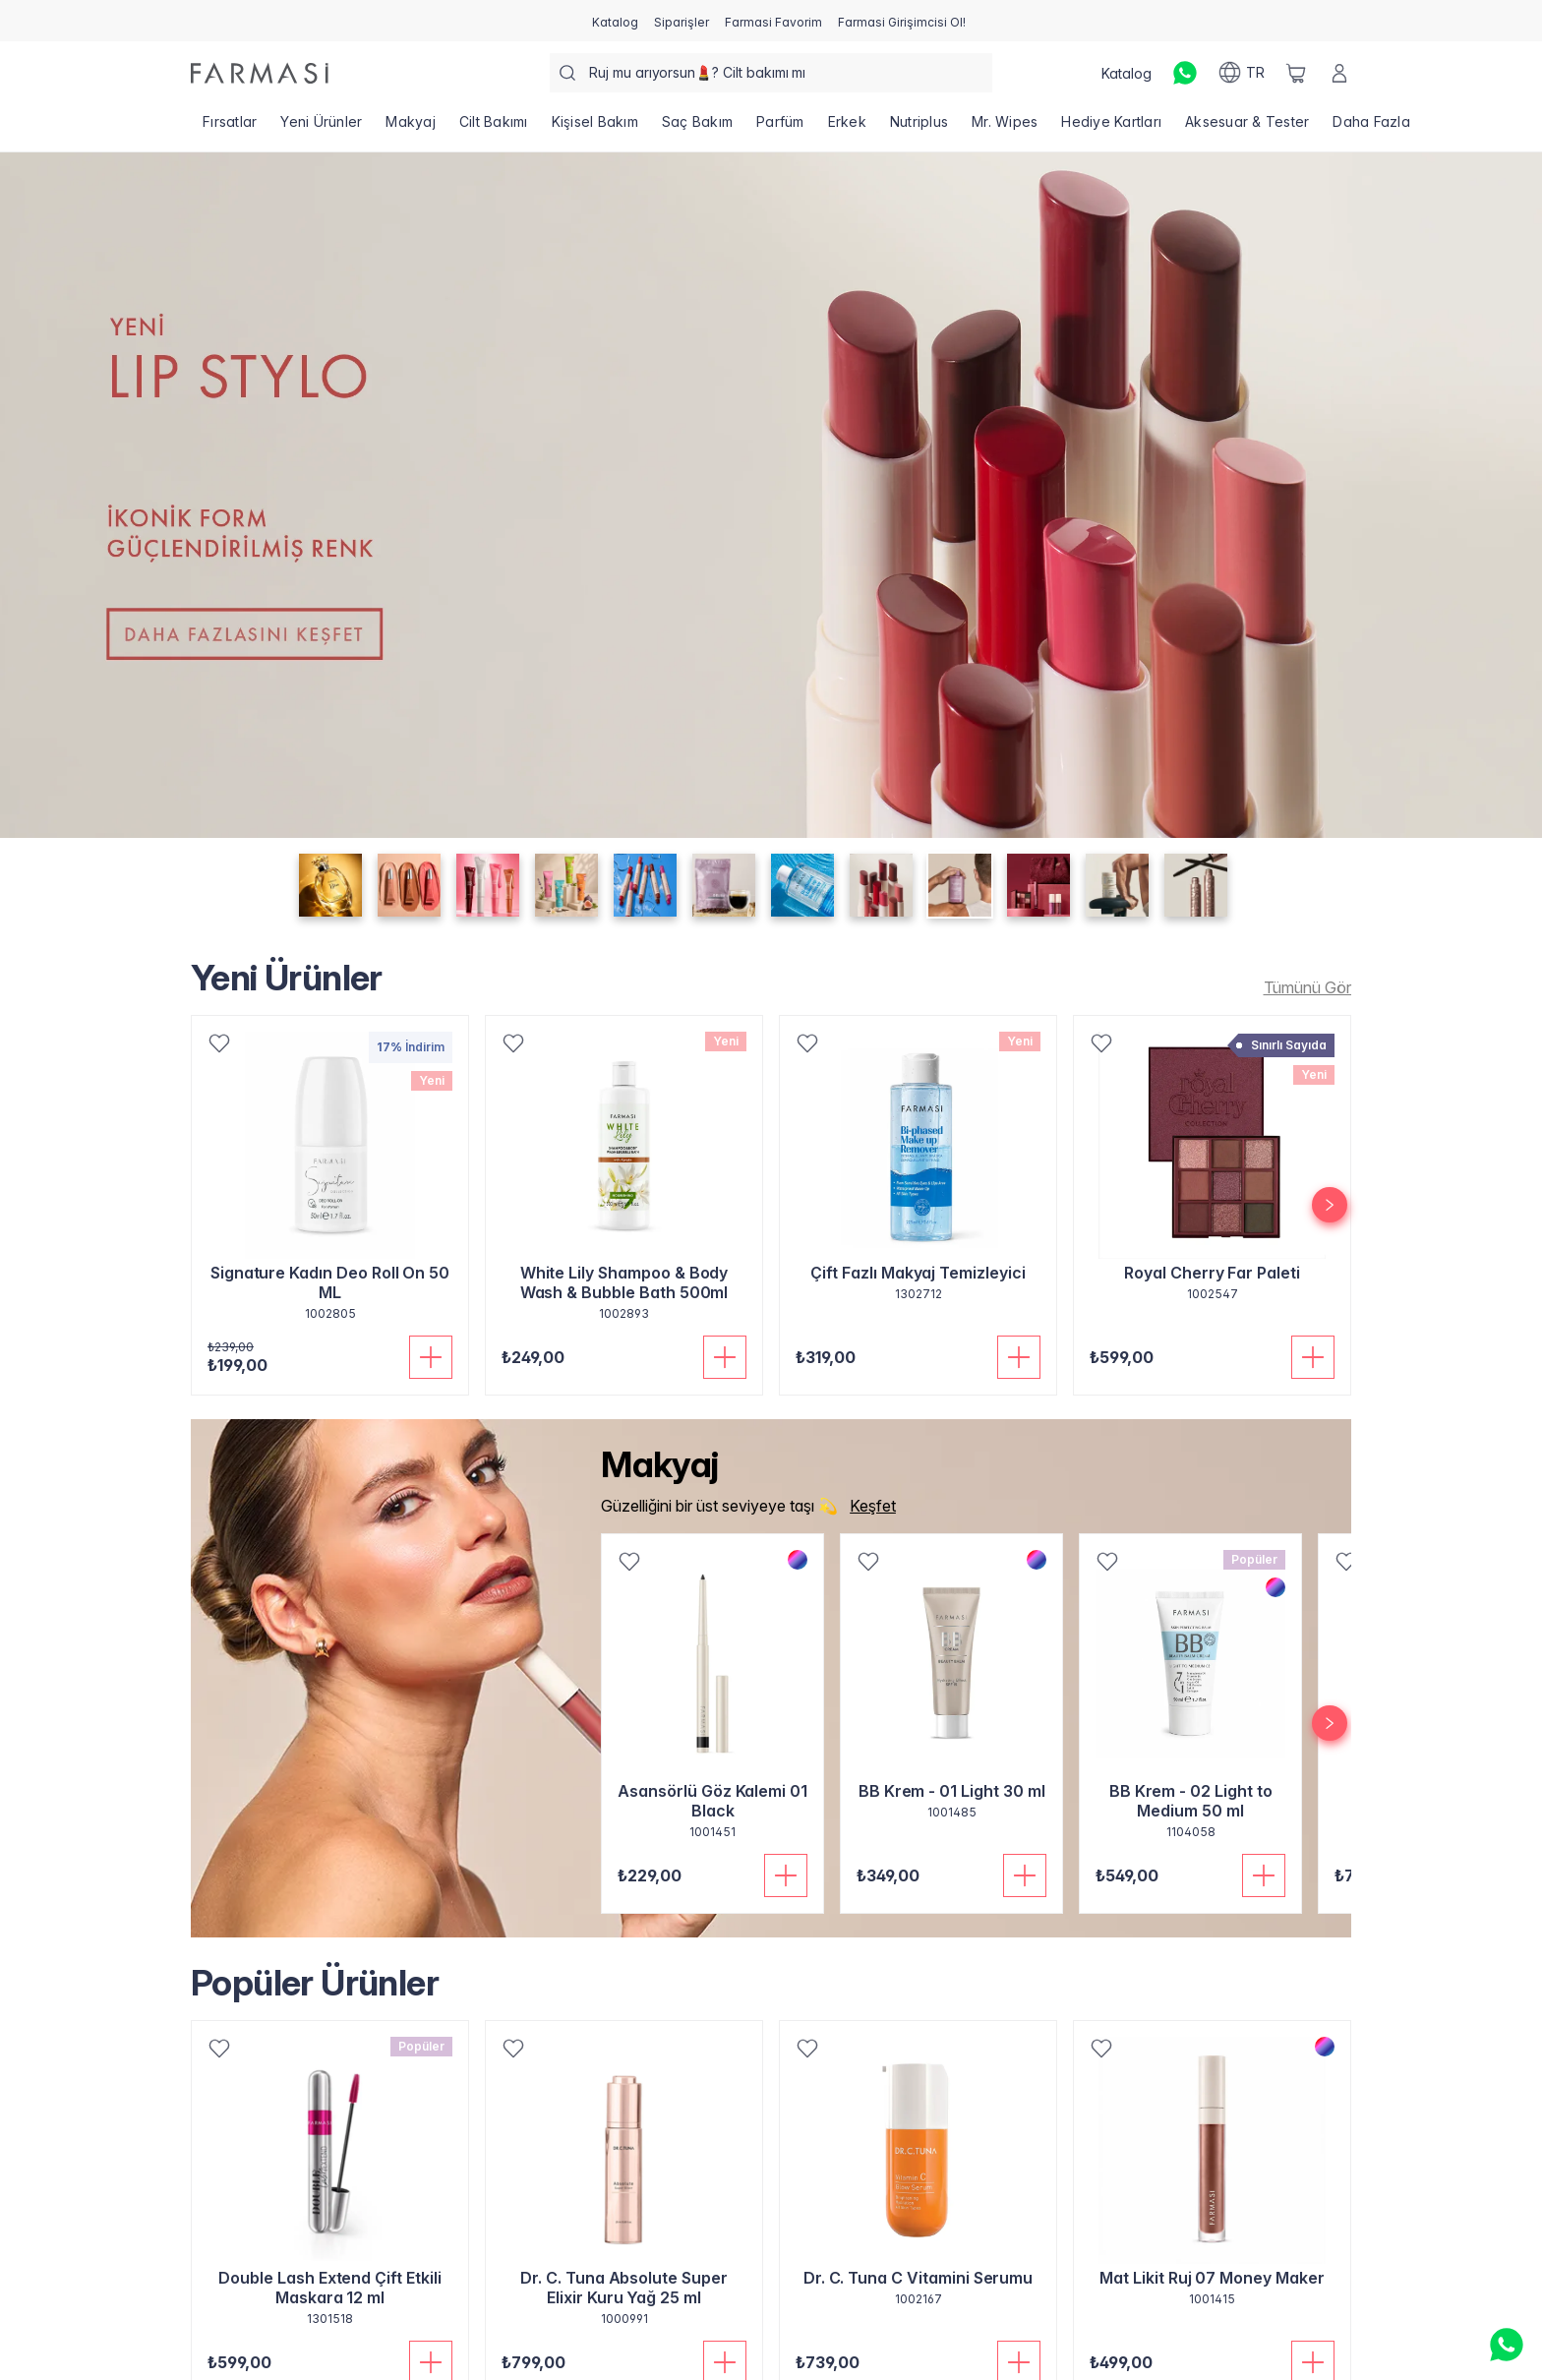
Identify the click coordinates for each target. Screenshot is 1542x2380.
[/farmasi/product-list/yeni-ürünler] (321, 127)
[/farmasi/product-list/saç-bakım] (697, 127)
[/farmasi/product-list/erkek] (847, 127)
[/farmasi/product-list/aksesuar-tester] (1247, 127)
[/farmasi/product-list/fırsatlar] (229, 127)
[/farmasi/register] (681, 20)
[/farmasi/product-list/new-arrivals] (1302, 987)
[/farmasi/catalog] (615, 20)
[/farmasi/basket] (1296, 73)
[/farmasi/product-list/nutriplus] (919, 127)
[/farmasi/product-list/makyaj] (410, 127)
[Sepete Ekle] (430, 1357)
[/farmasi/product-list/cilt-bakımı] (493, 127)
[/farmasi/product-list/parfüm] (780, 127)
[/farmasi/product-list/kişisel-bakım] (595, 127)
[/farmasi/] (259, 73)
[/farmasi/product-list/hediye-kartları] (1111, 127)
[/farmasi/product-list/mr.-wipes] (1004, 127)
